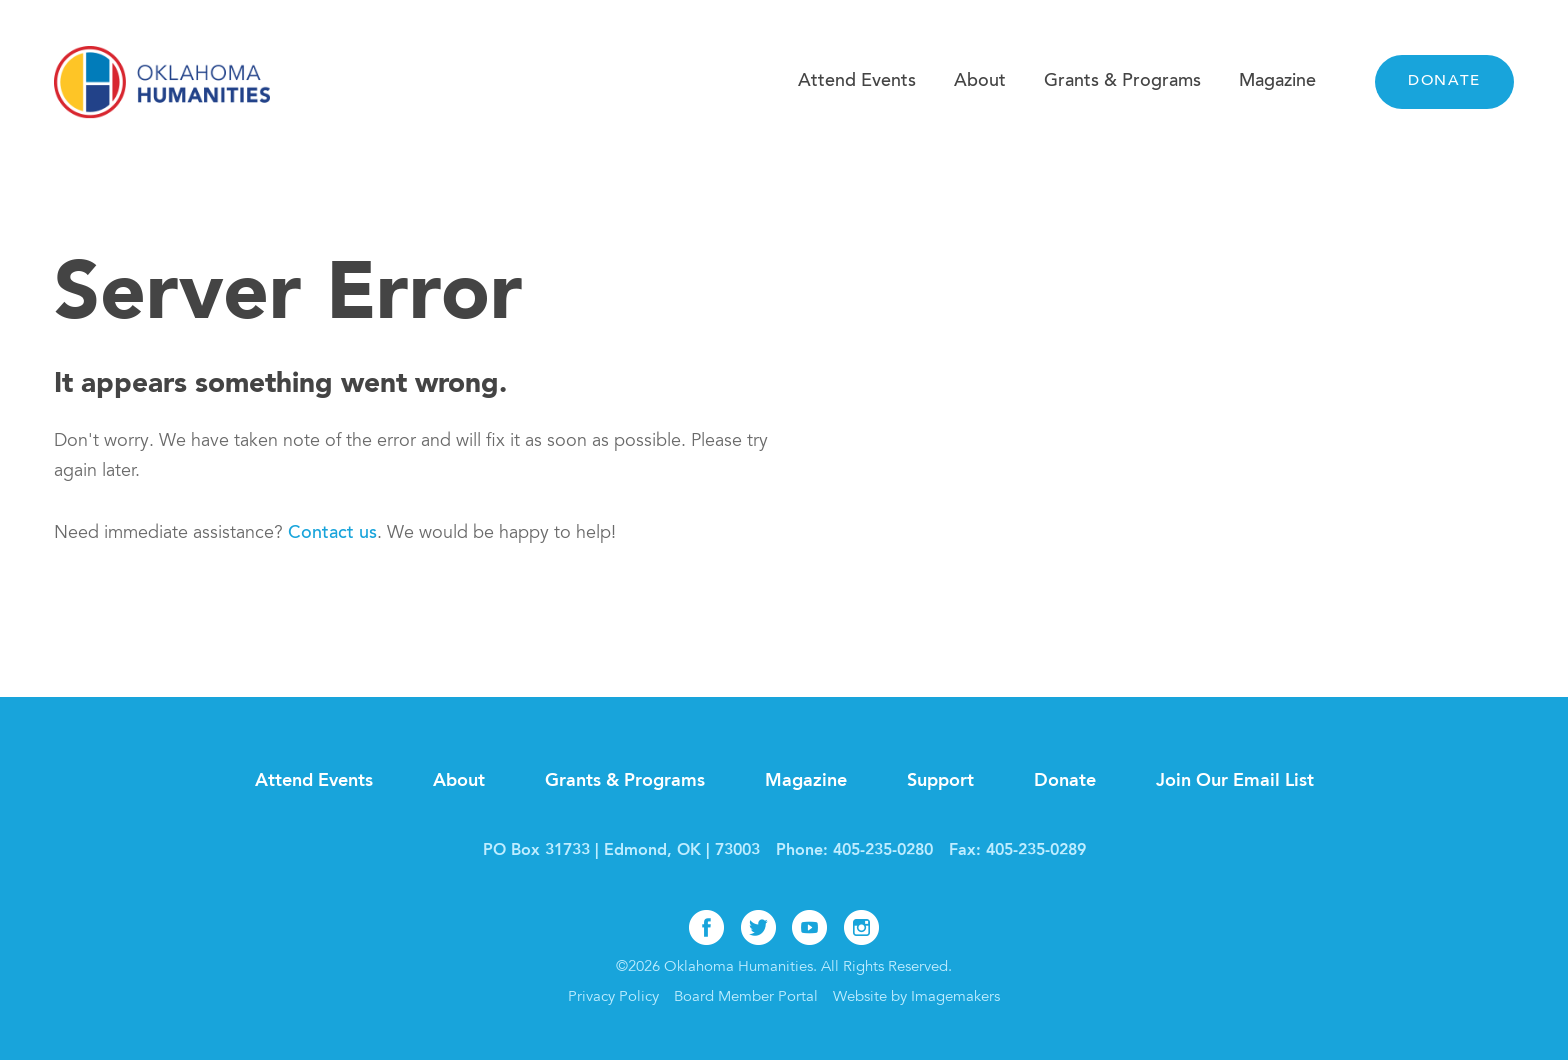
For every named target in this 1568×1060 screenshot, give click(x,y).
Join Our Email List (1235, 781)
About (980, 82)
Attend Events (857, 82)
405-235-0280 (883, 851)
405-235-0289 (1036, 851)
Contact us (332, 534)
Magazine (1277, 82)
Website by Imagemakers (916, 997)
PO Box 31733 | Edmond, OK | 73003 (621, 851)
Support (940, 781)
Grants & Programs (1122, 82)
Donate (1444, 81)
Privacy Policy (613, 997)
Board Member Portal (746, 997)
